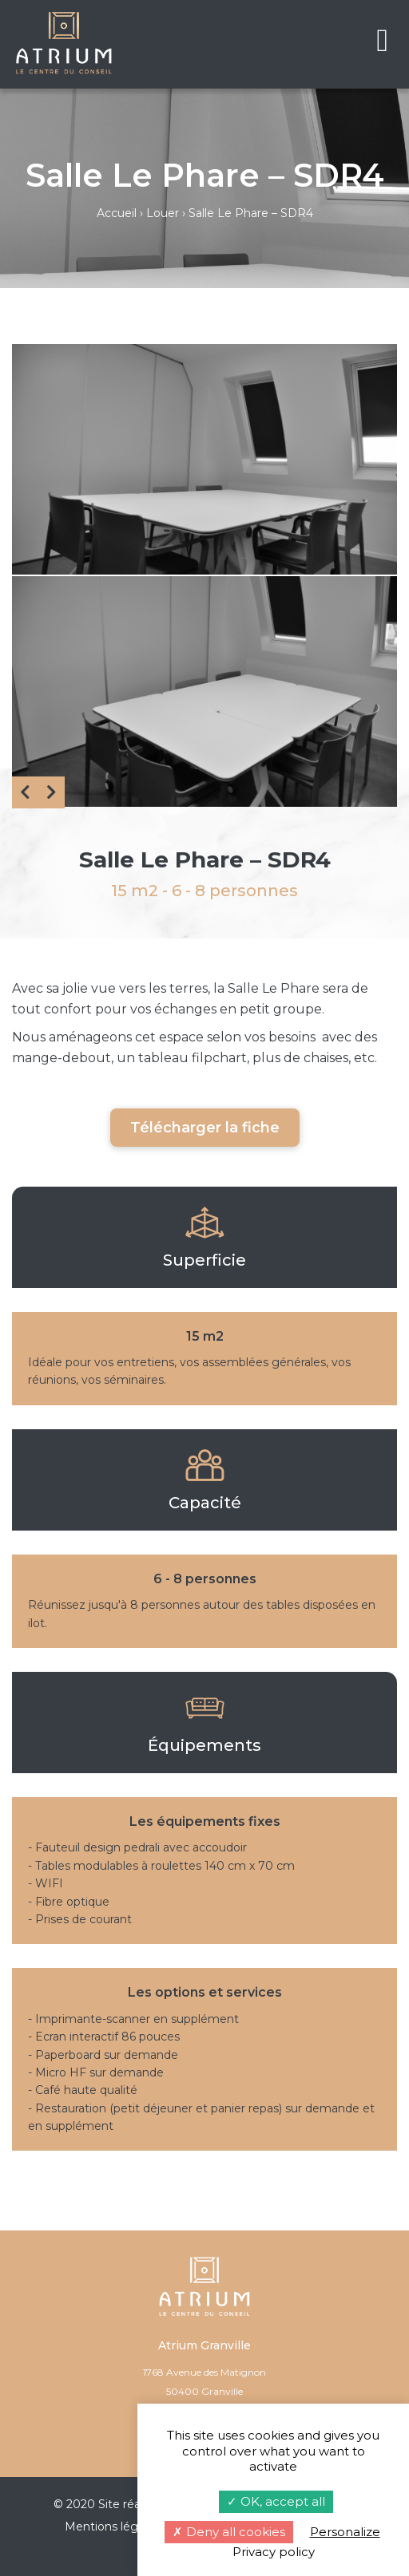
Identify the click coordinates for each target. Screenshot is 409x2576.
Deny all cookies (229, 2531)
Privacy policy (273, 2551)
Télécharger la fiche (205, 1127)
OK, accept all (276, 2501)
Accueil (117, 213)
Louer (162, 213)
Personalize (345, 2531)
